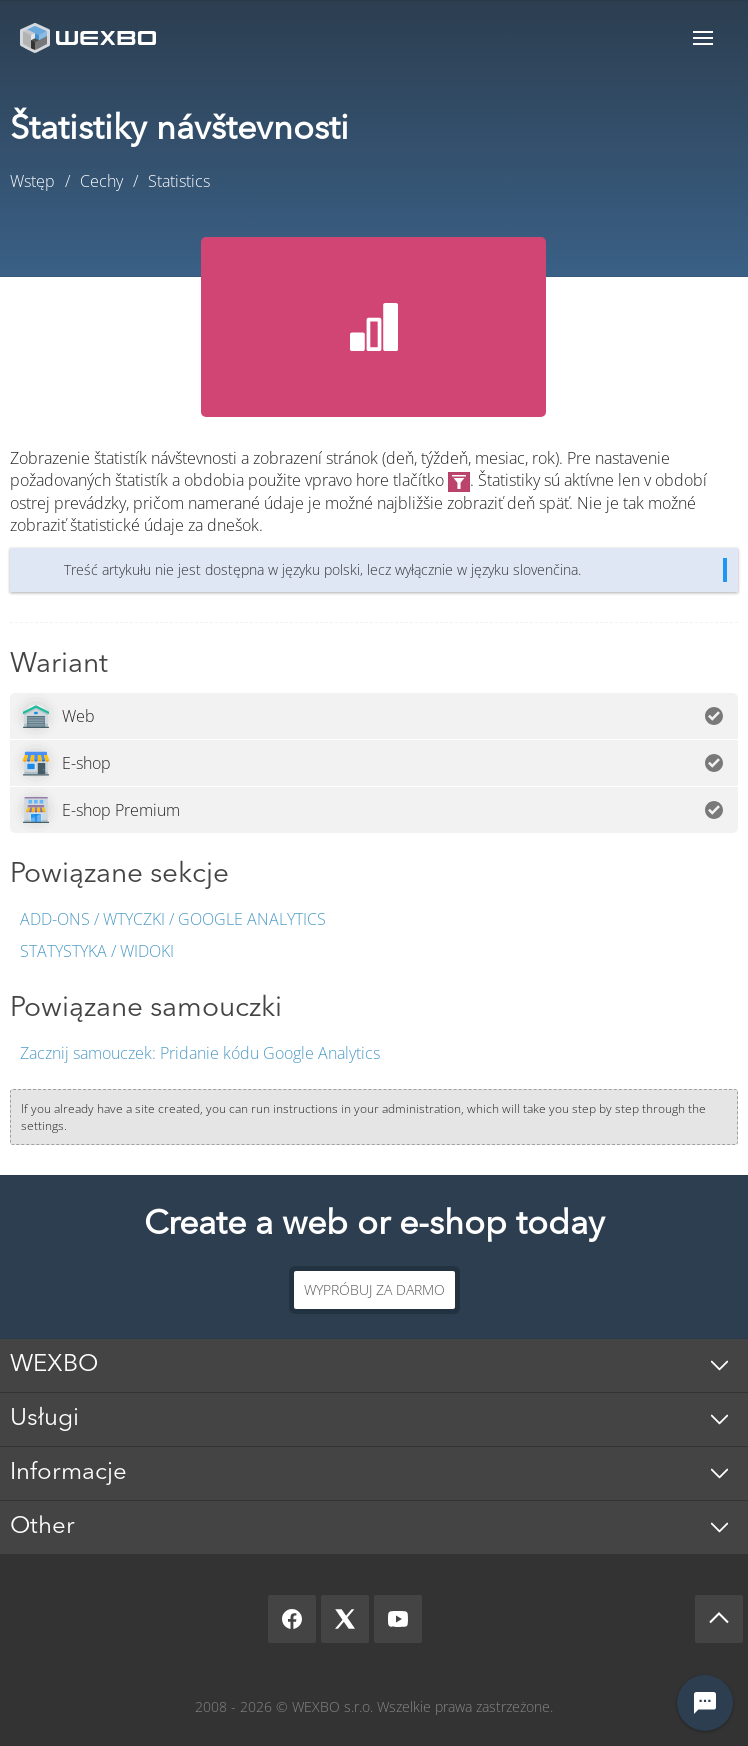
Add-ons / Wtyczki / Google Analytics (173, 919)
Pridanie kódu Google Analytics (200, 1053)
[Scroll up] (719, 1619)
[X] (345, 1619)
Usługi (44, 1419)
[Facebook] (292, 1619)
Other (42, 1527)
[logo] (90, 37)
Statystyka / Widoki (97, 951)
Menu (703, 37)
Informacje (68, 1473)
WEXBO (54, 1365)
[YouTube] (398, 1619)
